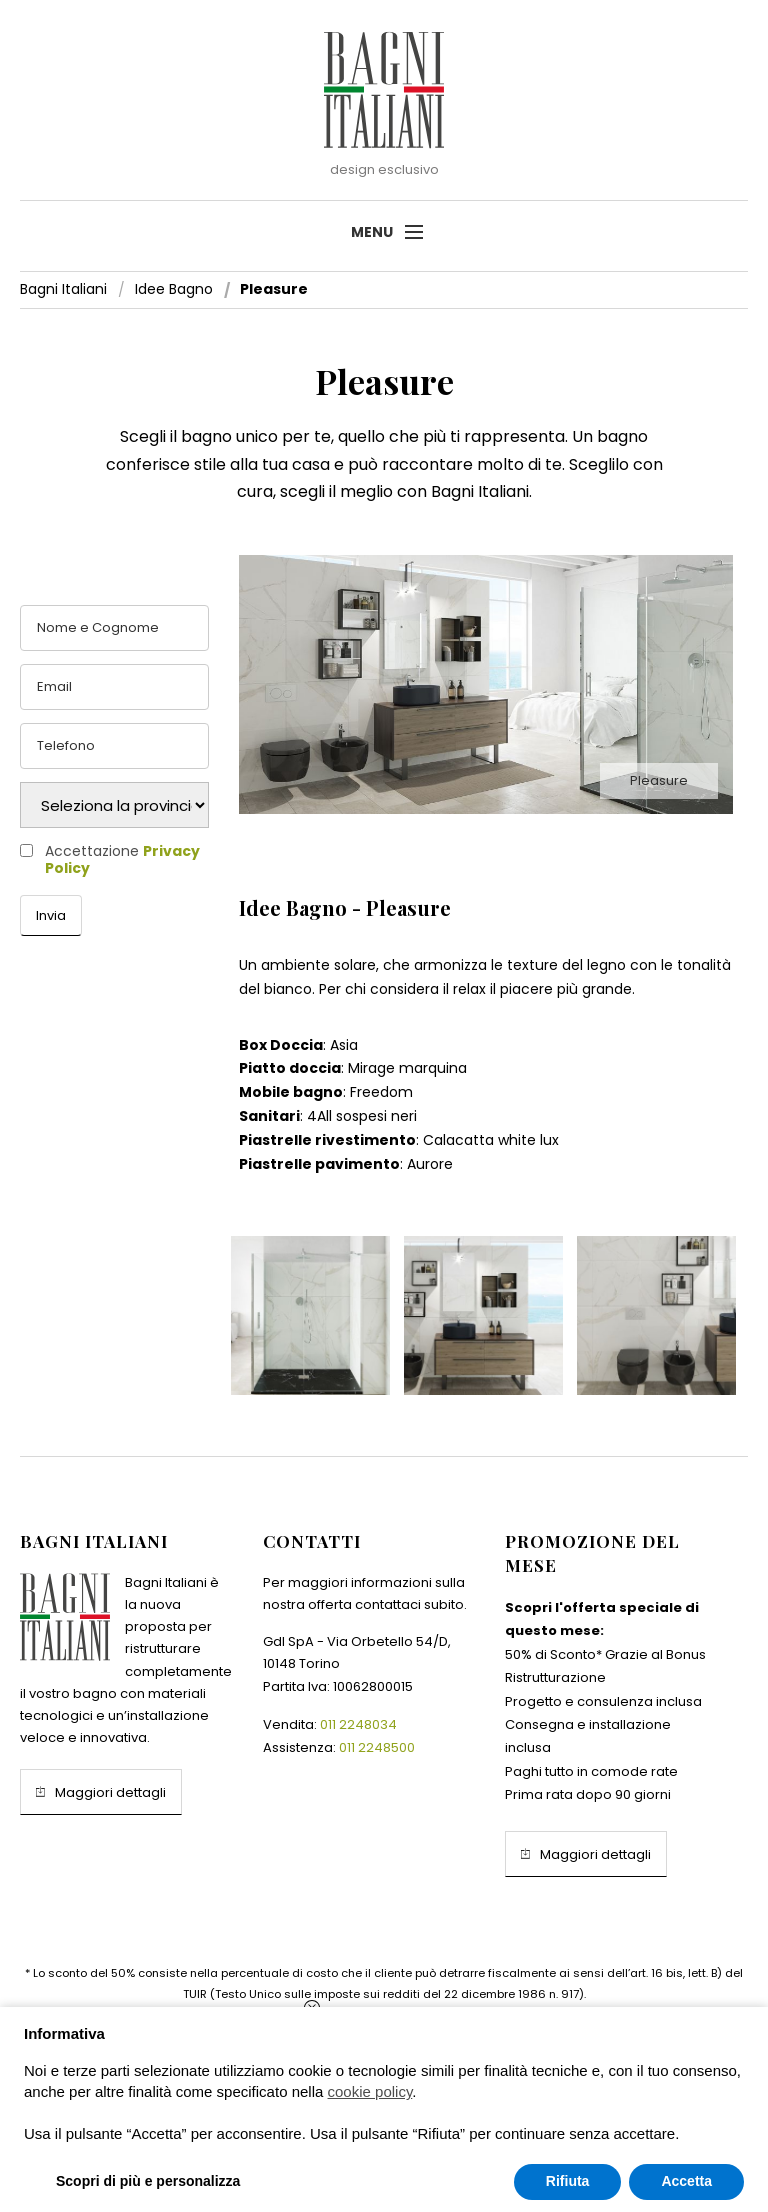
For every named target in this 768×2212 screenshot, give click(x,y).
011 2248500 (377, 1747)
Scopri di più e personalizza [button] (148, 2181)
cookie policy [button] (370, 2091)
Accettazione (122, 860)
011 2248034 (358, 1724)
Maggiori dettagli (101, 1792)
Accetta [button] (686, 2181)
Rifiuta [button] (568, 2181)
